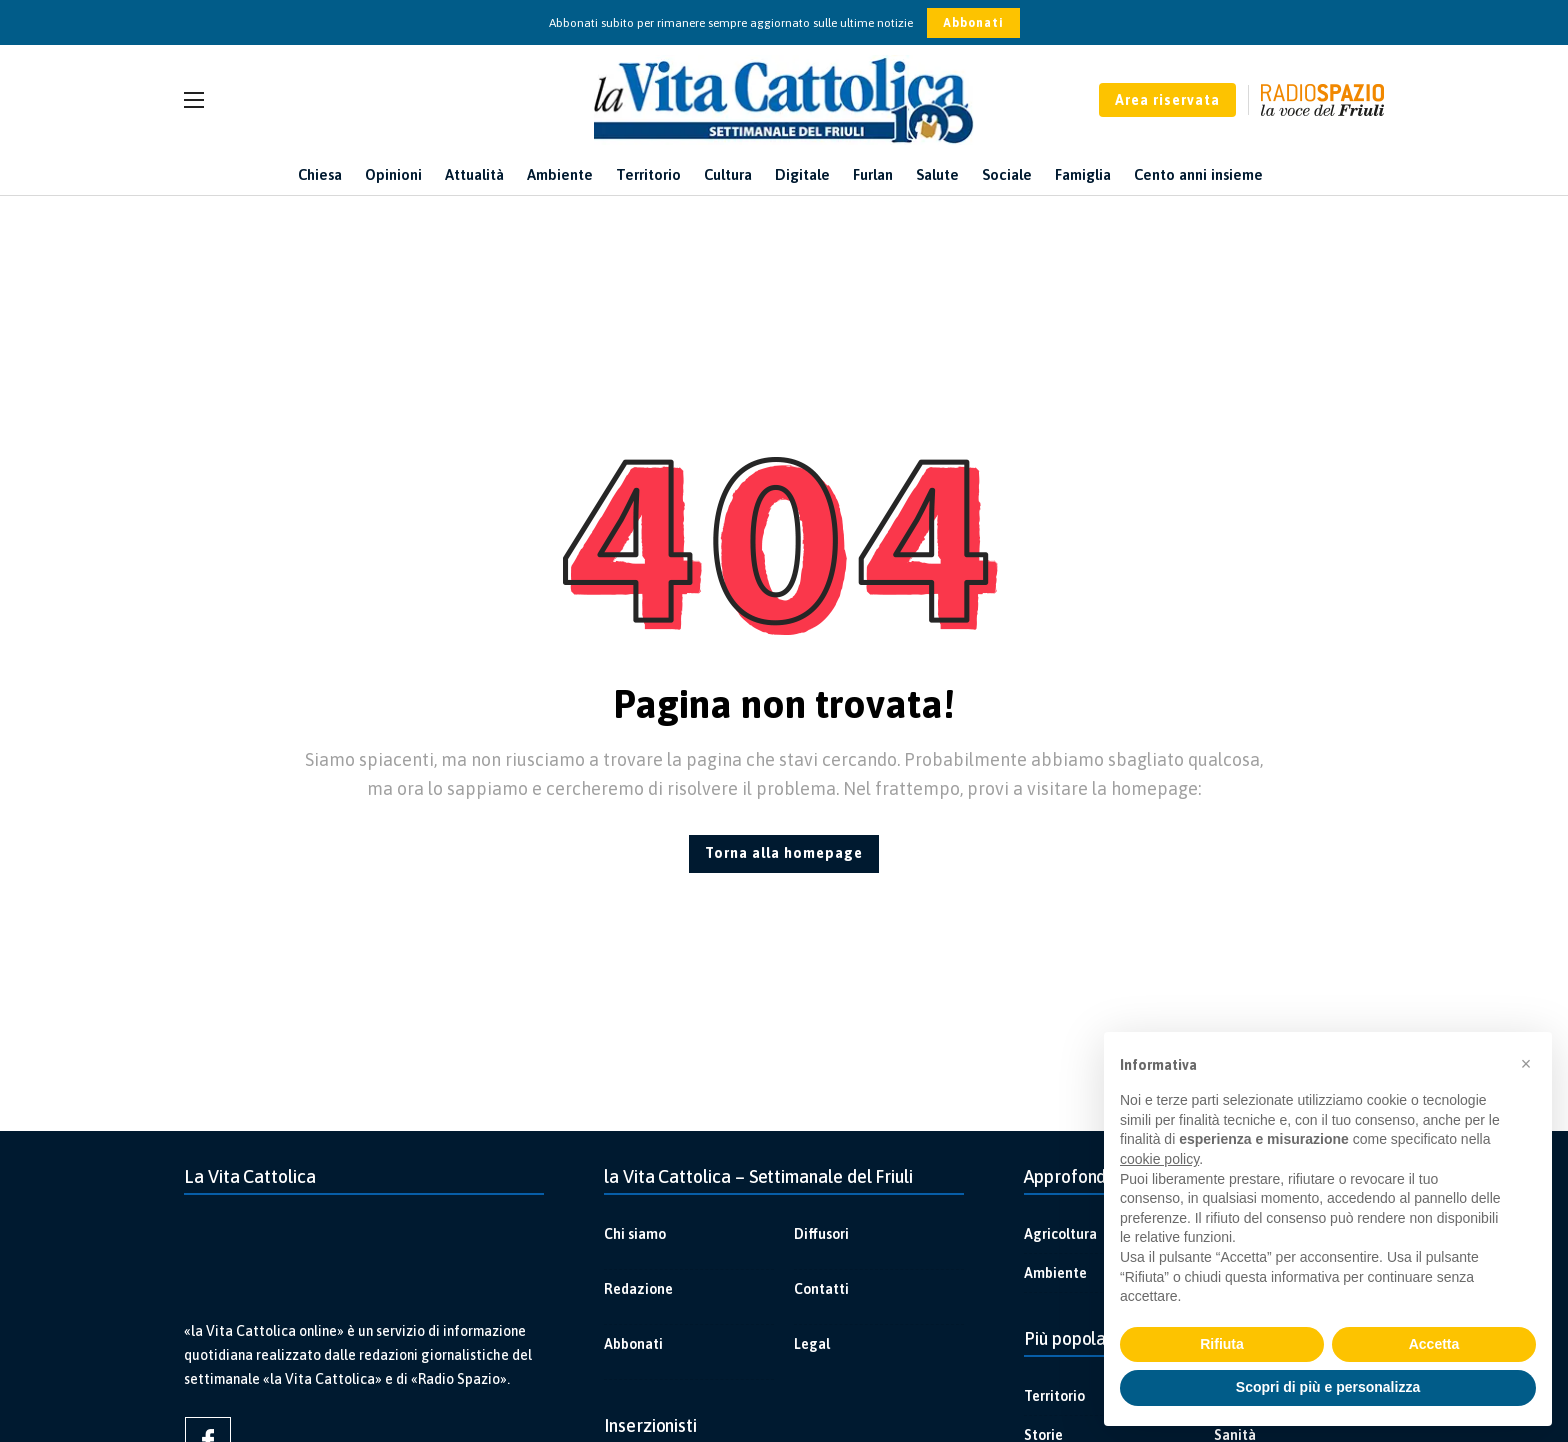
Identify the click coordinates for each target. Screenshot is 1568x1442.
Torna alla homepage (784, 853)
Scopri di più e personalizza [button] (1328, 1387)
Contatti (821, 1289)
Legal (812, 1344)
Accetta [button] (1434, 1344)
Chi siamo (635, 1234)
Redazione (638, 1289)
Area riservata (1167, 100)
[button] (1526, 1064)
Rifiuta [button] (1222, 1344)
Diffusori (821, 1234)
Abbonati (973, 23)
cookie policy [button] (1159, 1159)
